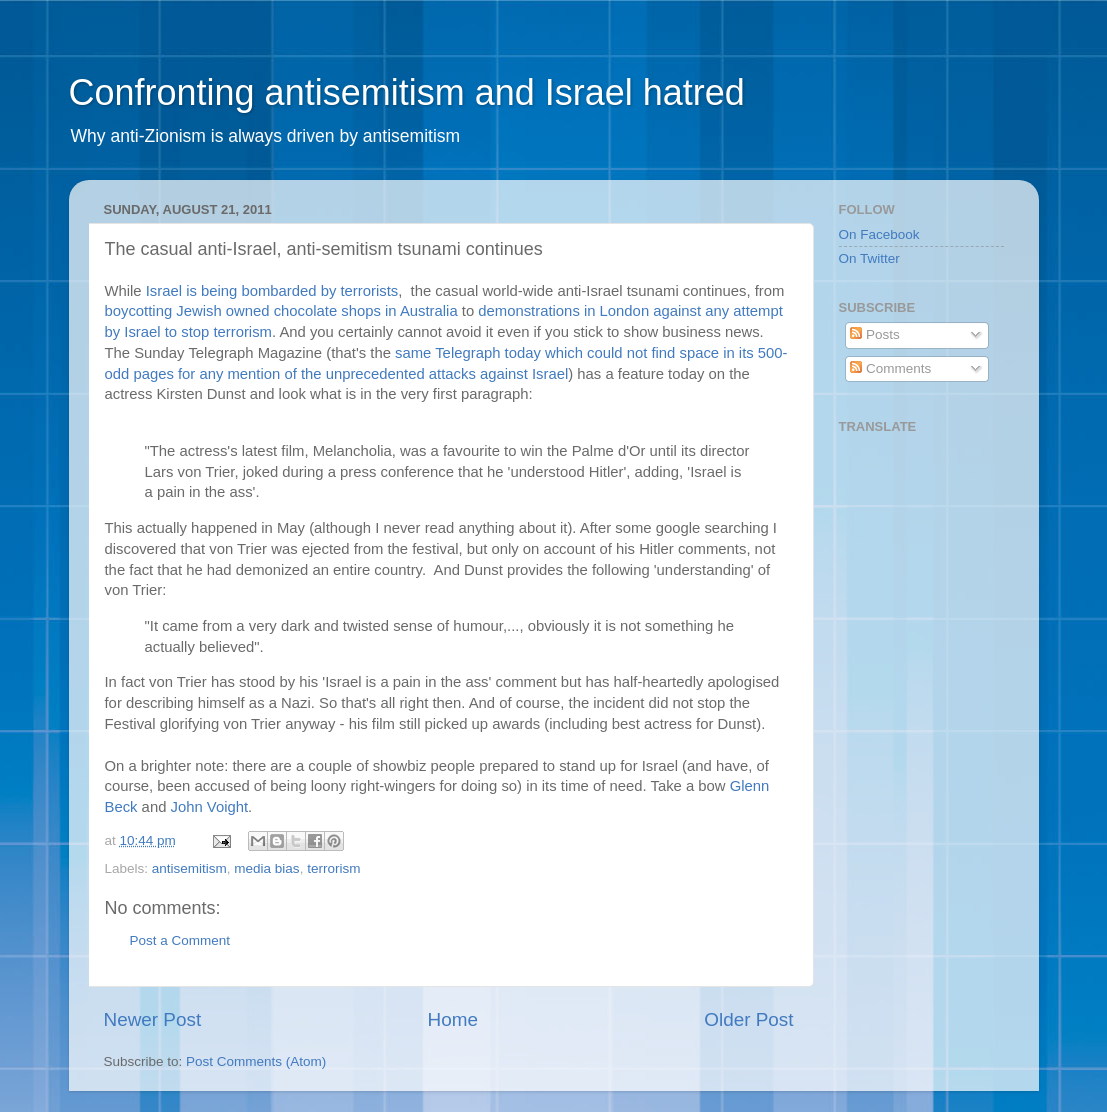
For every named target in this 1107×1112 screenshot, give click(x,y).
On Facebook (879, 234)
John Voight (210, 807)
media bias (266, 868)
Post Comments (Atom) (256, 1061)
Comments (890, 368)
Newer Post (153, 1019)
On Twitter (869, 258)
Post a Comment (180, 940)
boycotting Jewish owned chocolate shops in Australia (283, 311)
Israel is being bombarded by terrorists (272, 291)
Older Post (748, 1019)
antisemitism (189, 868)
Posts (875, 334)
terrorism (333, 868)
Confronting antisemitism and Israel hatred (407, 92)
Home (453, 1019)
